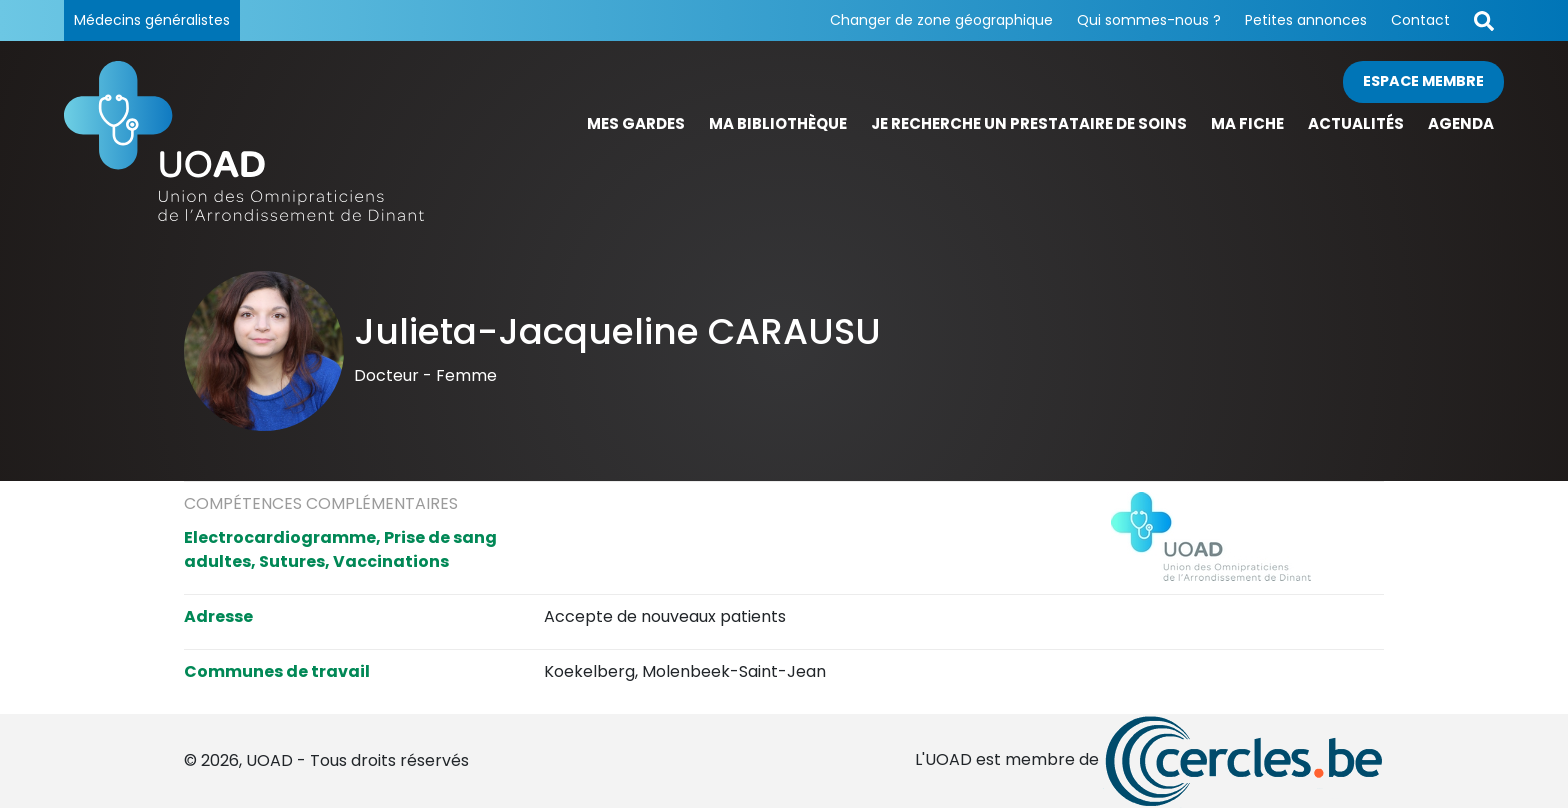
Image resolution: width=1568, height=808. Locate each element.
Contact (1420, 20)
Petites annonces (1306, 20)
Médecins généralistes (152, 20)
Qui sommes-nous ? (1149, 20)
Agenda (1461, 123)
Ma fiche (1247, 123)
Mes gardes (636, 123)
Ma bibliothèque (778, 123)
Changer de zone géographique (941, 20)
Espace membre (1423, 81)
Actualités (1356, 123)
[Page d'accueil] (244, 141)
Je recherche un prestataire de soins (1029, 123)
